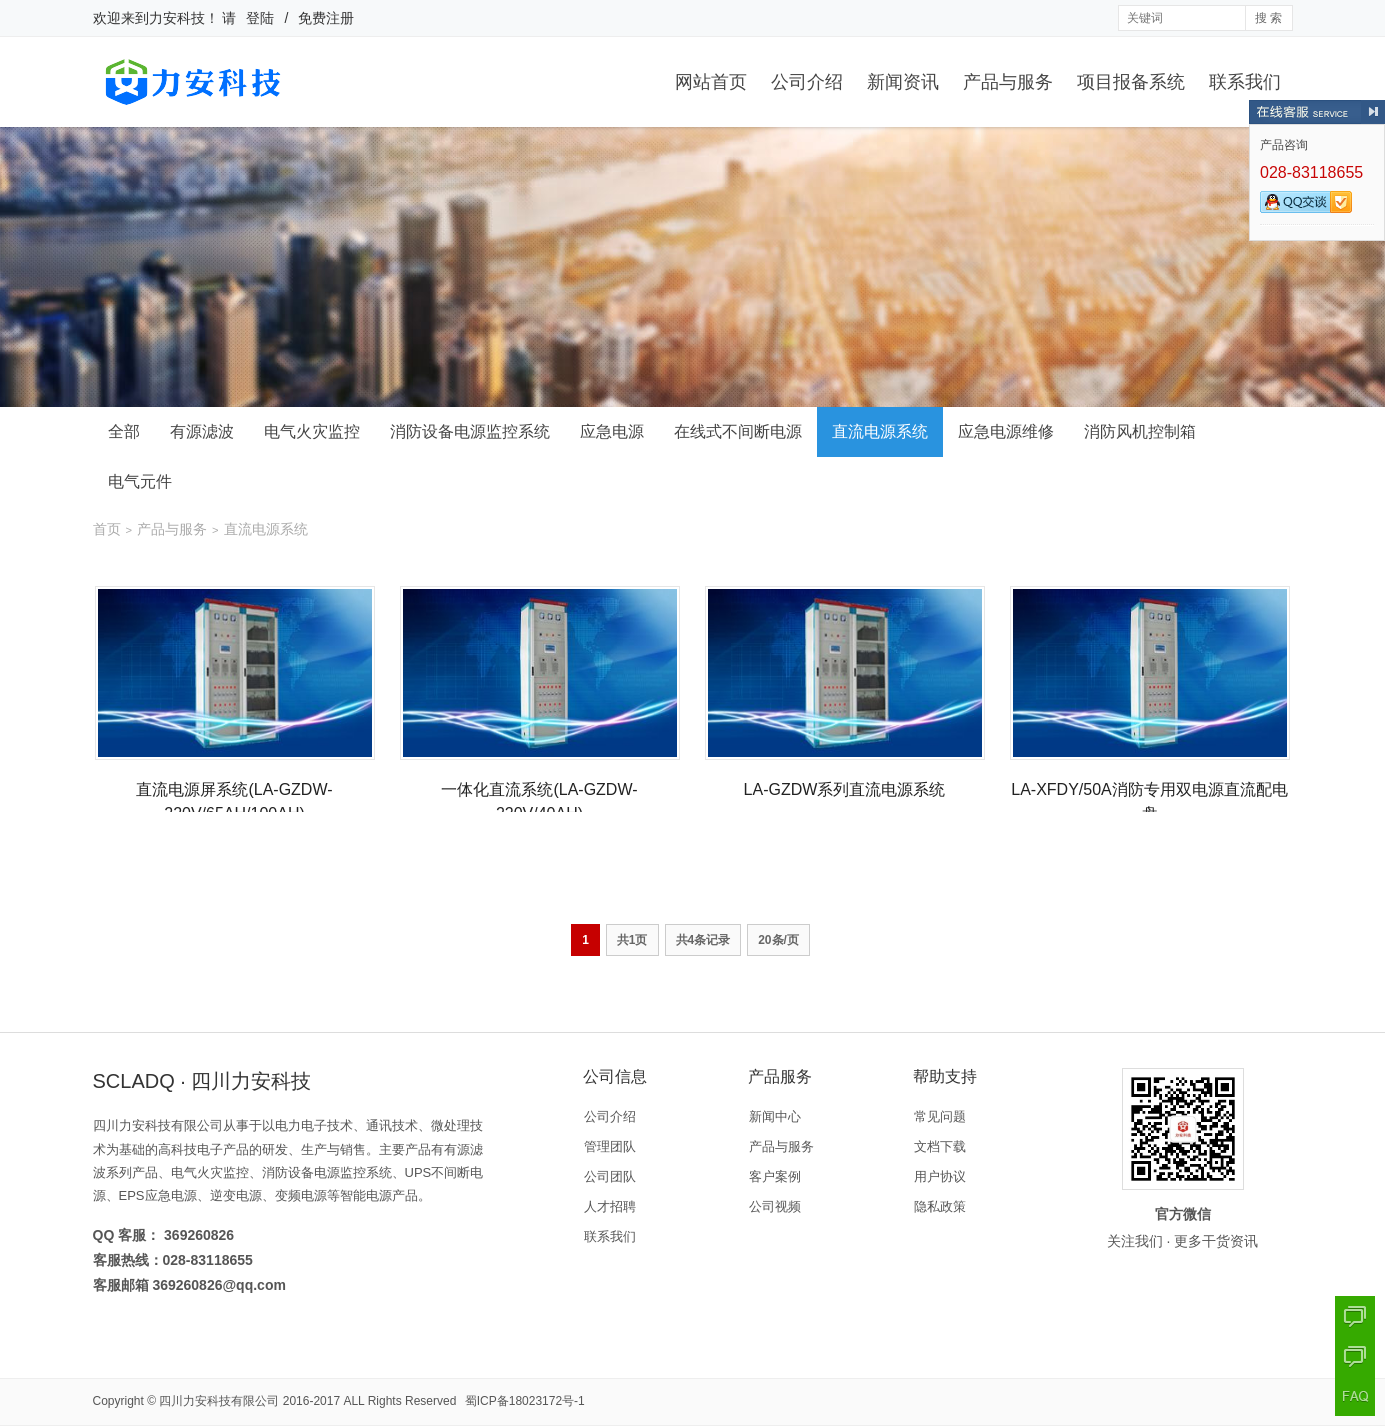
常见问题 (940, 1116)
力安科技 (177, 18)
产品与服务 (1008, 82)
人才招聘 (610, 1206)
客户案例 (775, 1176)
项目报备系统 (1131, 82)
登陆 (260, 18)
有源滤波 (202, 431)
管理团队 (610, 1146)
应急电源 (612, 431)
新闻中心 (775, 1116)
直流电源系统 (880, 431)
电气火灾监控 (312, 431)
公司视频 (775, 1206)
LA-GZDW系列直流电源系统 (845, 789)
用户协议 (940, 1176)
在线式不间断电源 (738, 431)
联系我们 (1245, 82)
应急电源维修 (1006, 431)
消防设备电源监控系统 (470, 431)
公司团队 (610, 1176)
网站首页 (711, 82)
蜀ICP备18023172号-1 (525, 1401)
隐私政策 (940, 1206)
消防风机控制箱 (1140, 431)
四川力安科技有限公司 (219, 1401)
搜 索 (1268, 18)
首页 (107, 529)
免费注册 (326, 18)
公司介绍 (807, 82)
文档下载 (940, 1146)
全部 (124, 431)
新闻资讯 (903, 82)
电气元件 (140, 481)
